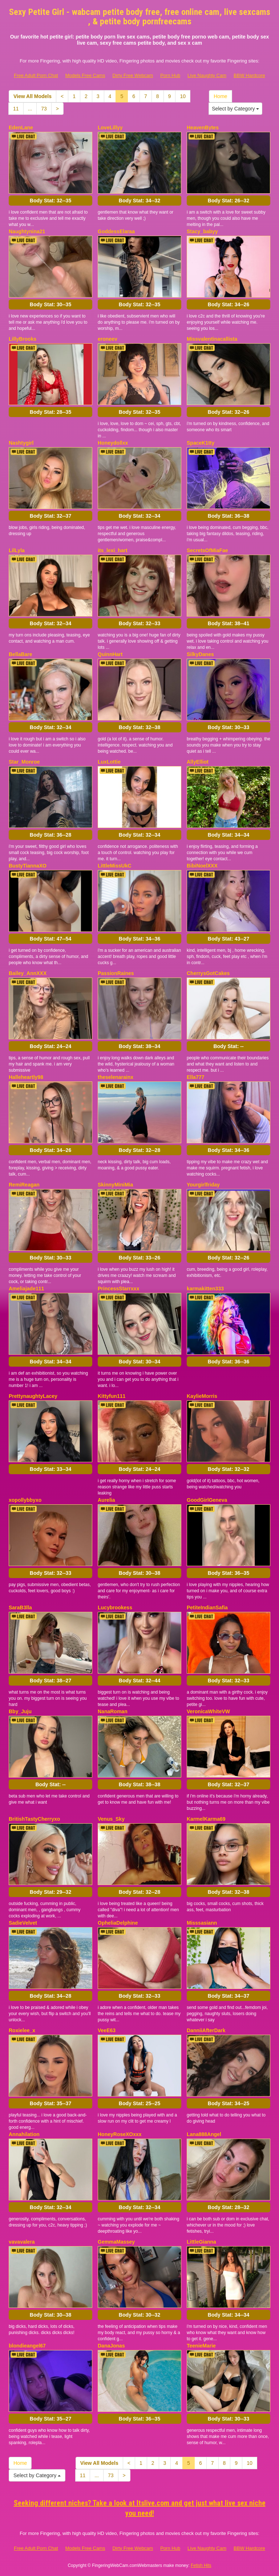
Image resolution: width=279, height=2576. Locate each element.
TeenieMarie (201, 2346)
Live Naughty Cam (206, 75)
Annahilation (24, 2134)
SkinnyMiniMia (115, 1185)
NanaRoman (113, 1711)
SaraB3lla (20, 1607)
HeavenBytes (203, 127)
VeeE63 (107, 2030)
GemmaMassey (116, 2242)
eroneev (107, 339)
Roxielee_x (22, 2030)
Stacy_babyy (202, 231)
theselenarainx (115, 1077)
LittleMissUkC (115, 866)
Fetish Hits (201, 2565)
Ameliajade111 (26, 1288)
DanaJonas (111, 2346)
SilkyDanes (200, 654)
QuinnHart (110, 654)
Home (220, 96)
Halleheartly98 (26, 1077)
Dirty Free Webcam (132, 75)
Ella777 (195, 1077)
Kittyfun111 (111, 1396)
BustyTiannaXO (27, 866)
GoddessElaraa (116, 231)
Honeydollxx (113, 443)
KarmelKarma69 (206, 1819)
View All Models (32, 96)
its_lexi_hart (113, 550)
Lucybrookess (115, 1607)
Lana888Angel (204, 2134)
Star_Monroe (24, 762)
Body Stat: (50, 200)
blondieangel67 (27, 2346)
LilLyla (17, 550)
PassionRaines (116, 973)
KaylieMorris (202, 1396)
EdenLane (21, 127)
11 (16, 109)
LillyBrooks (22, 339)
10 (183, 96)
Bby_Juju (20, 1711)
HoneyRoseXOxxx (120, 2134)
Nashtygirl (21, 443)
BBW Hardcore (249, 75)
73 (44, 109)
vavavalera (22, 2242)
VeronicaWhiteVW (208, 1711)
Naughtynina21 (27, 231)
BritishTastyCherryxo (34, 1819)
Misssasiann (202, 1923)
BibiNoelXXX (202, 866)
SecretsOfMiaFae (207, 550)
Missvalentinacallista (212, 339)
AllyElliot (198, 762)
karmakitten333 (205, 1288)
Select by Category (235, 109)
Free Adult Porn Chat (36, 75)
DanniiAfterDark (206, 2030)
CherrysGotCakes (208, 973)
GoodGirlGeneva (207, 1500)
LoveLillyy (110, 127)
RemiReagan (24, 1185)
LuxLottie (109, 762)
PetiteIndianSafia (207, 1607)
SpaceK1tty (200, 443)
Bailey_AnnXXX (27, 973)
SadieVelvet (23, 1923)
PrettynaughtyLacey (33, 1396)
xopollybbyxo (25, 1500)
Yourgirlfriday (203, 1185)
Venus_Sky (111, 1819)
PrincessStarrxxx (118, 1288)
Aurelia (106, 1500)
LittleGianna (201, 2242)
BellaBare (20, 654)
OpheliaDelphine (118, 1923)
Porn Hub (170, 75)
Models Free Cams (85, 75)
